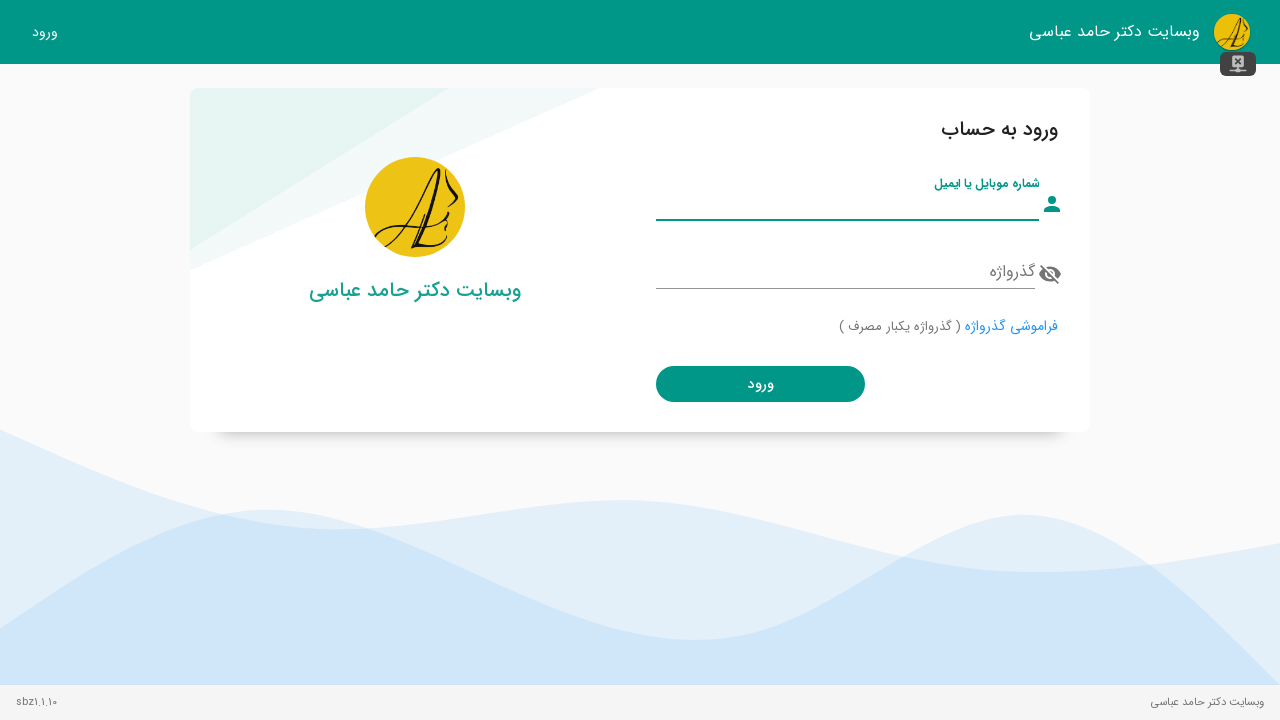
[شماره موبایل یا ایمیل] (847, 204)
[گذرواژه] (845, 272)
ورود (45, 32)
